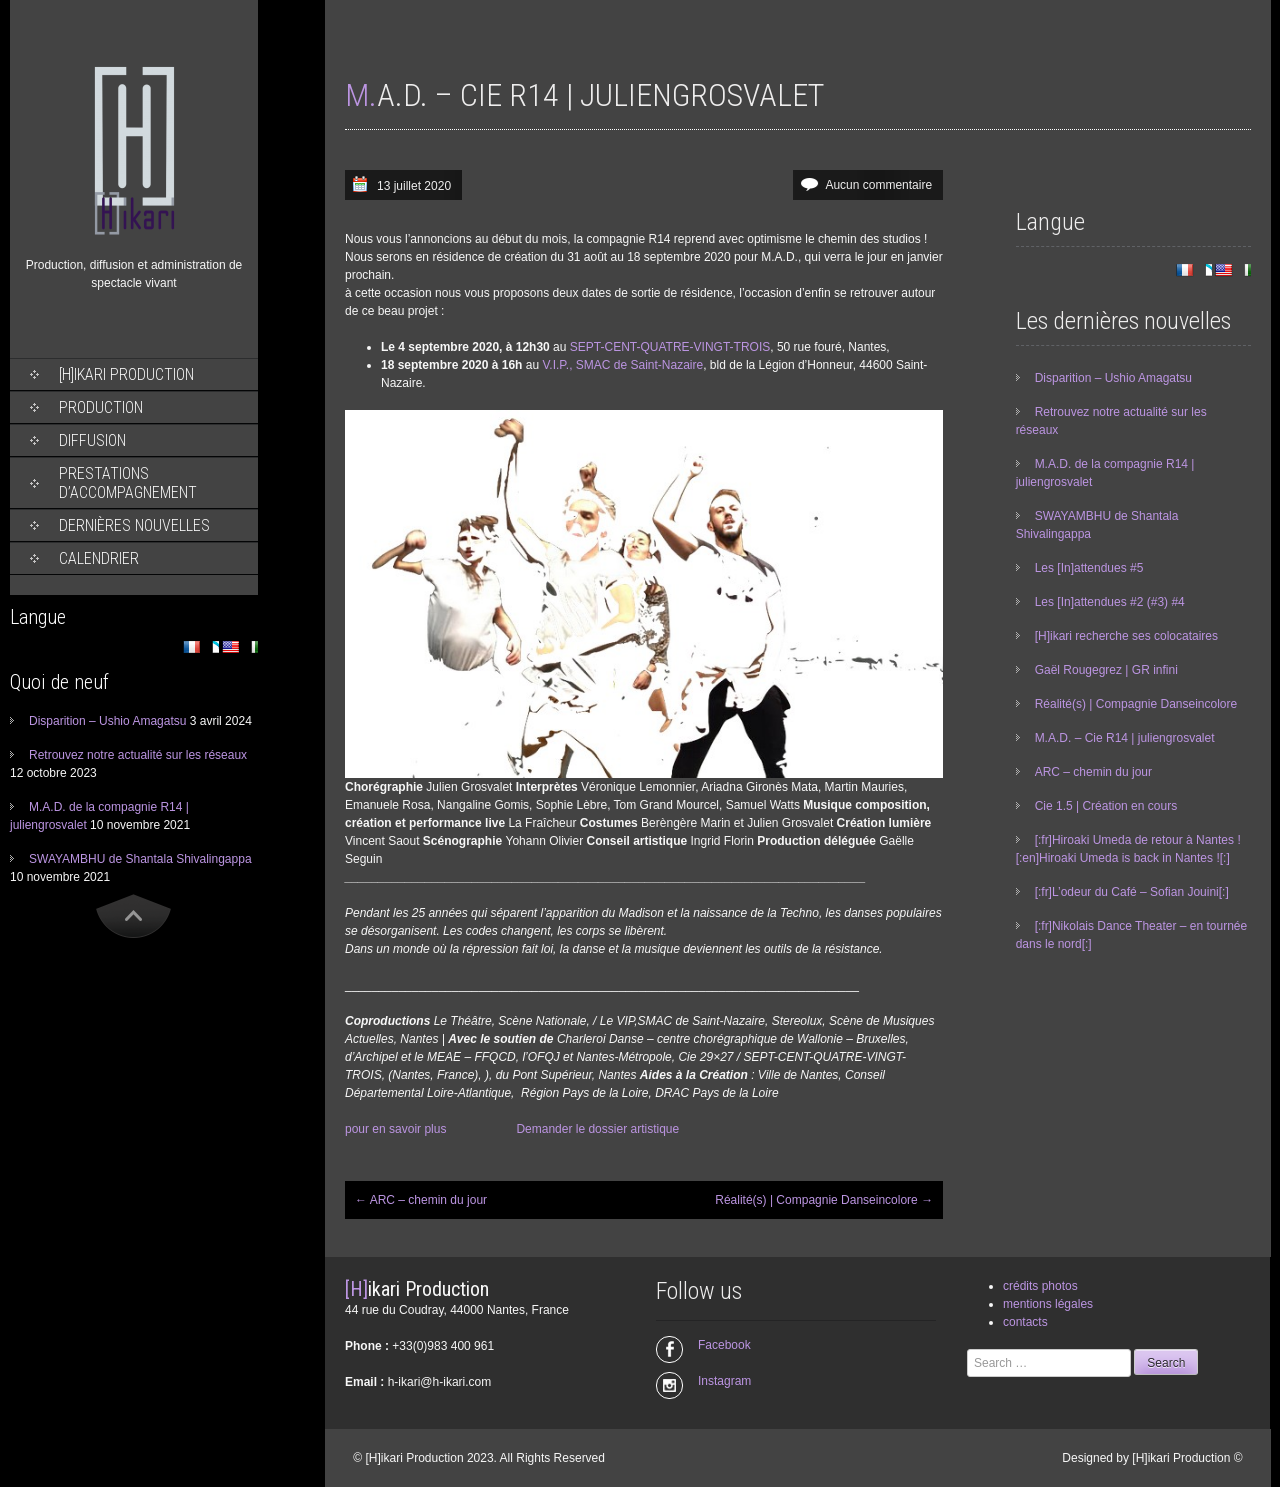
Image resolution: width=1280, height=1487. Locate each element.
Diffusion (92, 440)
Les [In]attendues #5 (1089, 568)
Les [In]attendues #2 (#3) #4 (1110, 602)
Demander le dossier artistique (597, 1129)
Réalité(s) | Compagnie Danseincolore (824, 1200)
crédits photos (1040, 1286)
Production (101, 407)
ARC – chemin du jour (421, 1200)
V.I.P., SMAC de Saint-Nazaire (622, 365)
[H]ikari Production (126, 374)
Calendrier (99, 558)
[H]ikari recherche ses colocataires (1126, 636)
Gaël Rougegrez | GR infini (1106, 670)
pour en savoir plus (395, 1129)
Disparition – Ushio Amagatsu (107, 721)
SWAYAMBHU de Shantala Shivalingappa (140, 859)
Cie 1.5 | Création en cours (1106, 806)
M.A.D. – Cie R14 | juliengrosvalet (1125, 738)
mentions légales (1048, 1304)
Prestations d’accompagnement (128, 483)
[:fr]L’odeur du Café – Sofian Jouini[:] (1132, 892)
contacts (1025, 1322)
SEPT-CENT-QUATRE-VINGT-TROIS (670, 347)
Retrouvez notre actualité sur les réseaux (138, 755)
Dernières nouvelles (134, 525)
